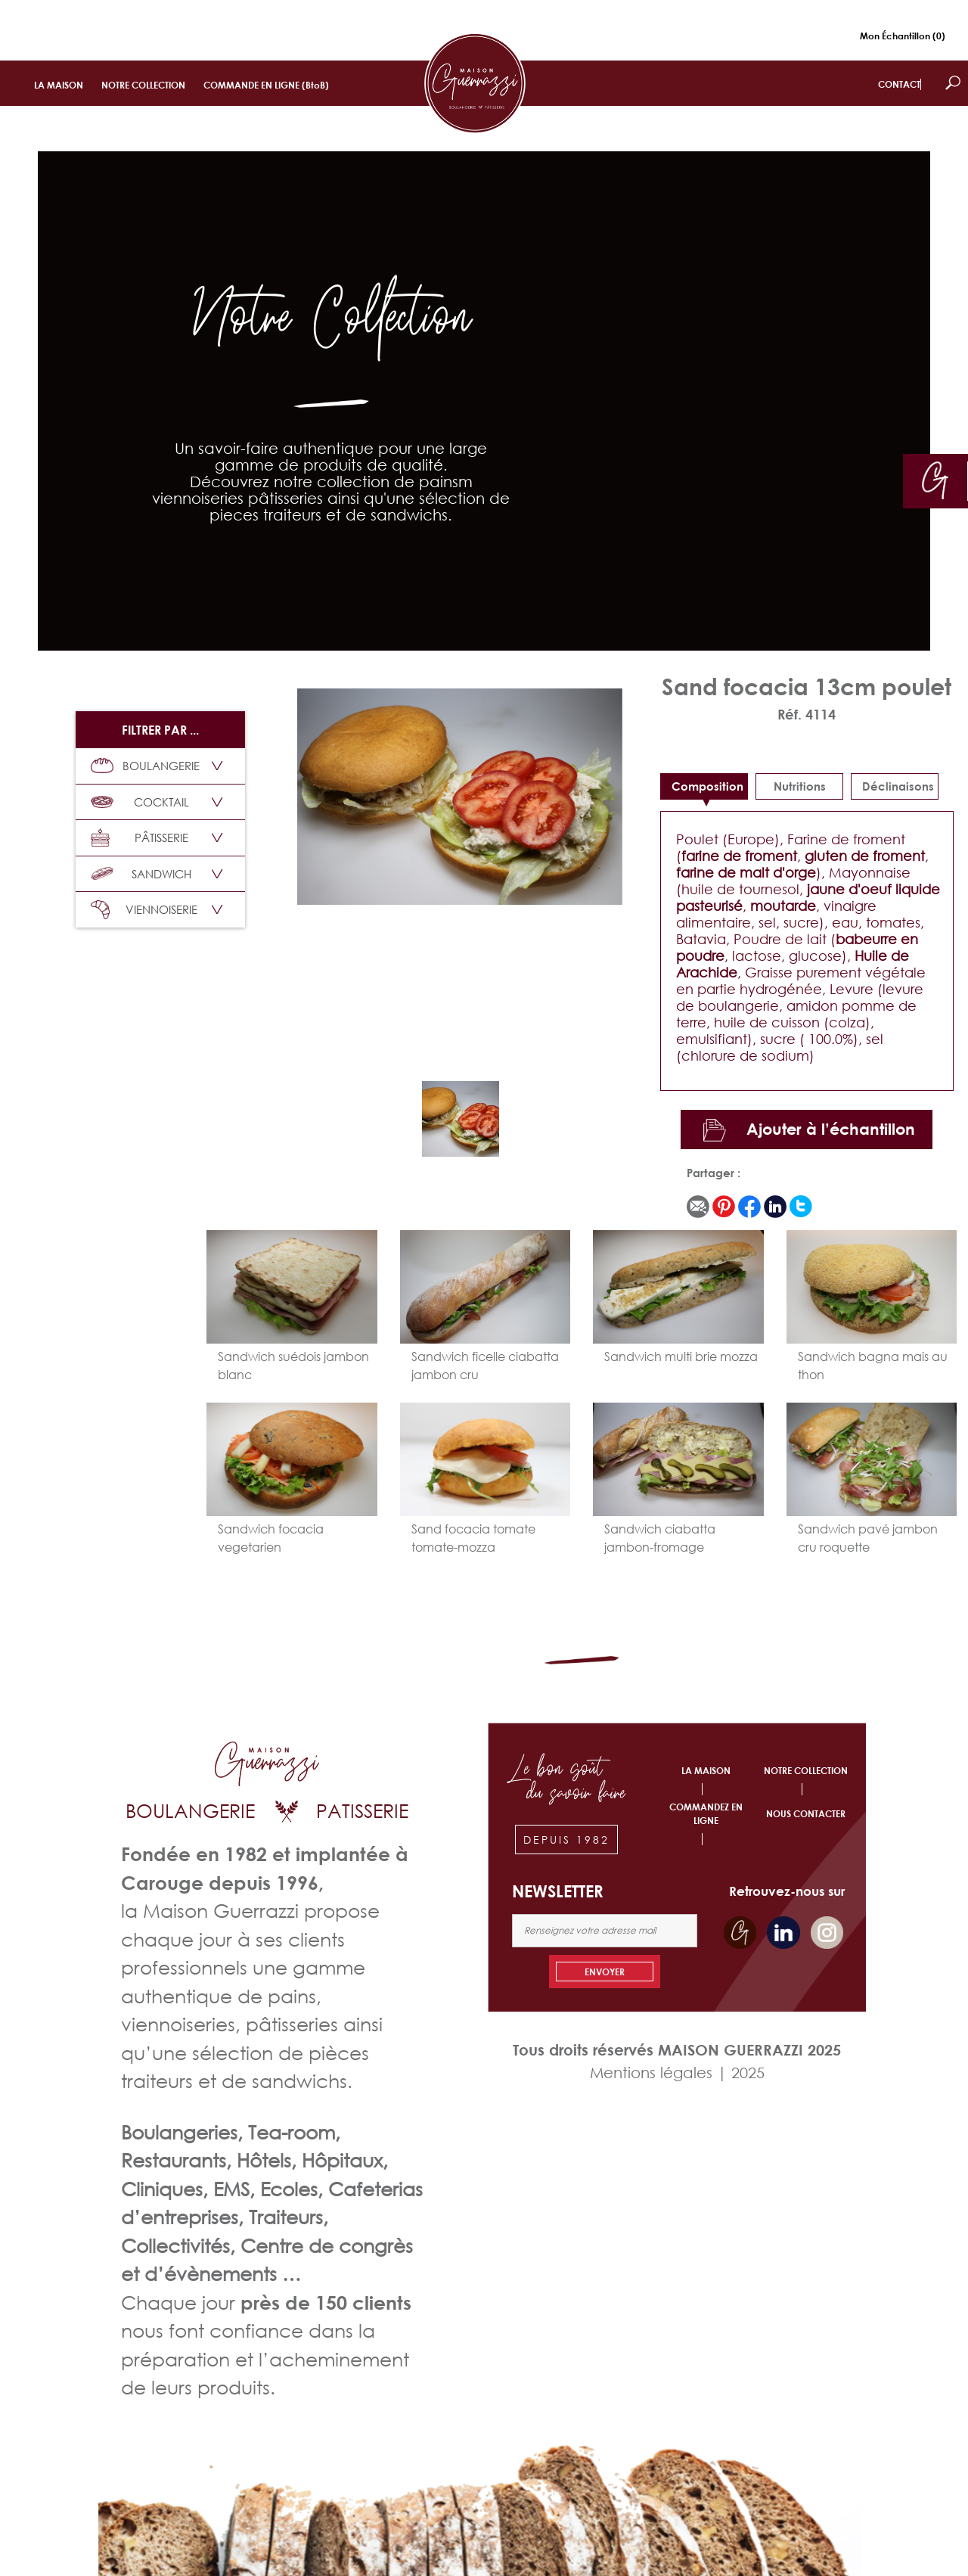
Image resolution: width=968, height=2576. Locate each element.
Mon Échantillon (902, 36)
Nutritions (800, 786)
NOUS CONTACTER (805, 1813)
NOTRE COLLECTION (143, 85)
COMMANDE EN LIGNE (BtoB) (266, 85)
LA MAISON (58, 85)
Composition (707, 786)
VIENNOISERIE (144, 909)
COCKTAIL (140, 802)
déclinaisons (898, 786)
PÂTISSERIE (139, 837)
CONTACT (899, 84)
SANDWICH (141, 873)
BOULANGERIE (145, 765)
